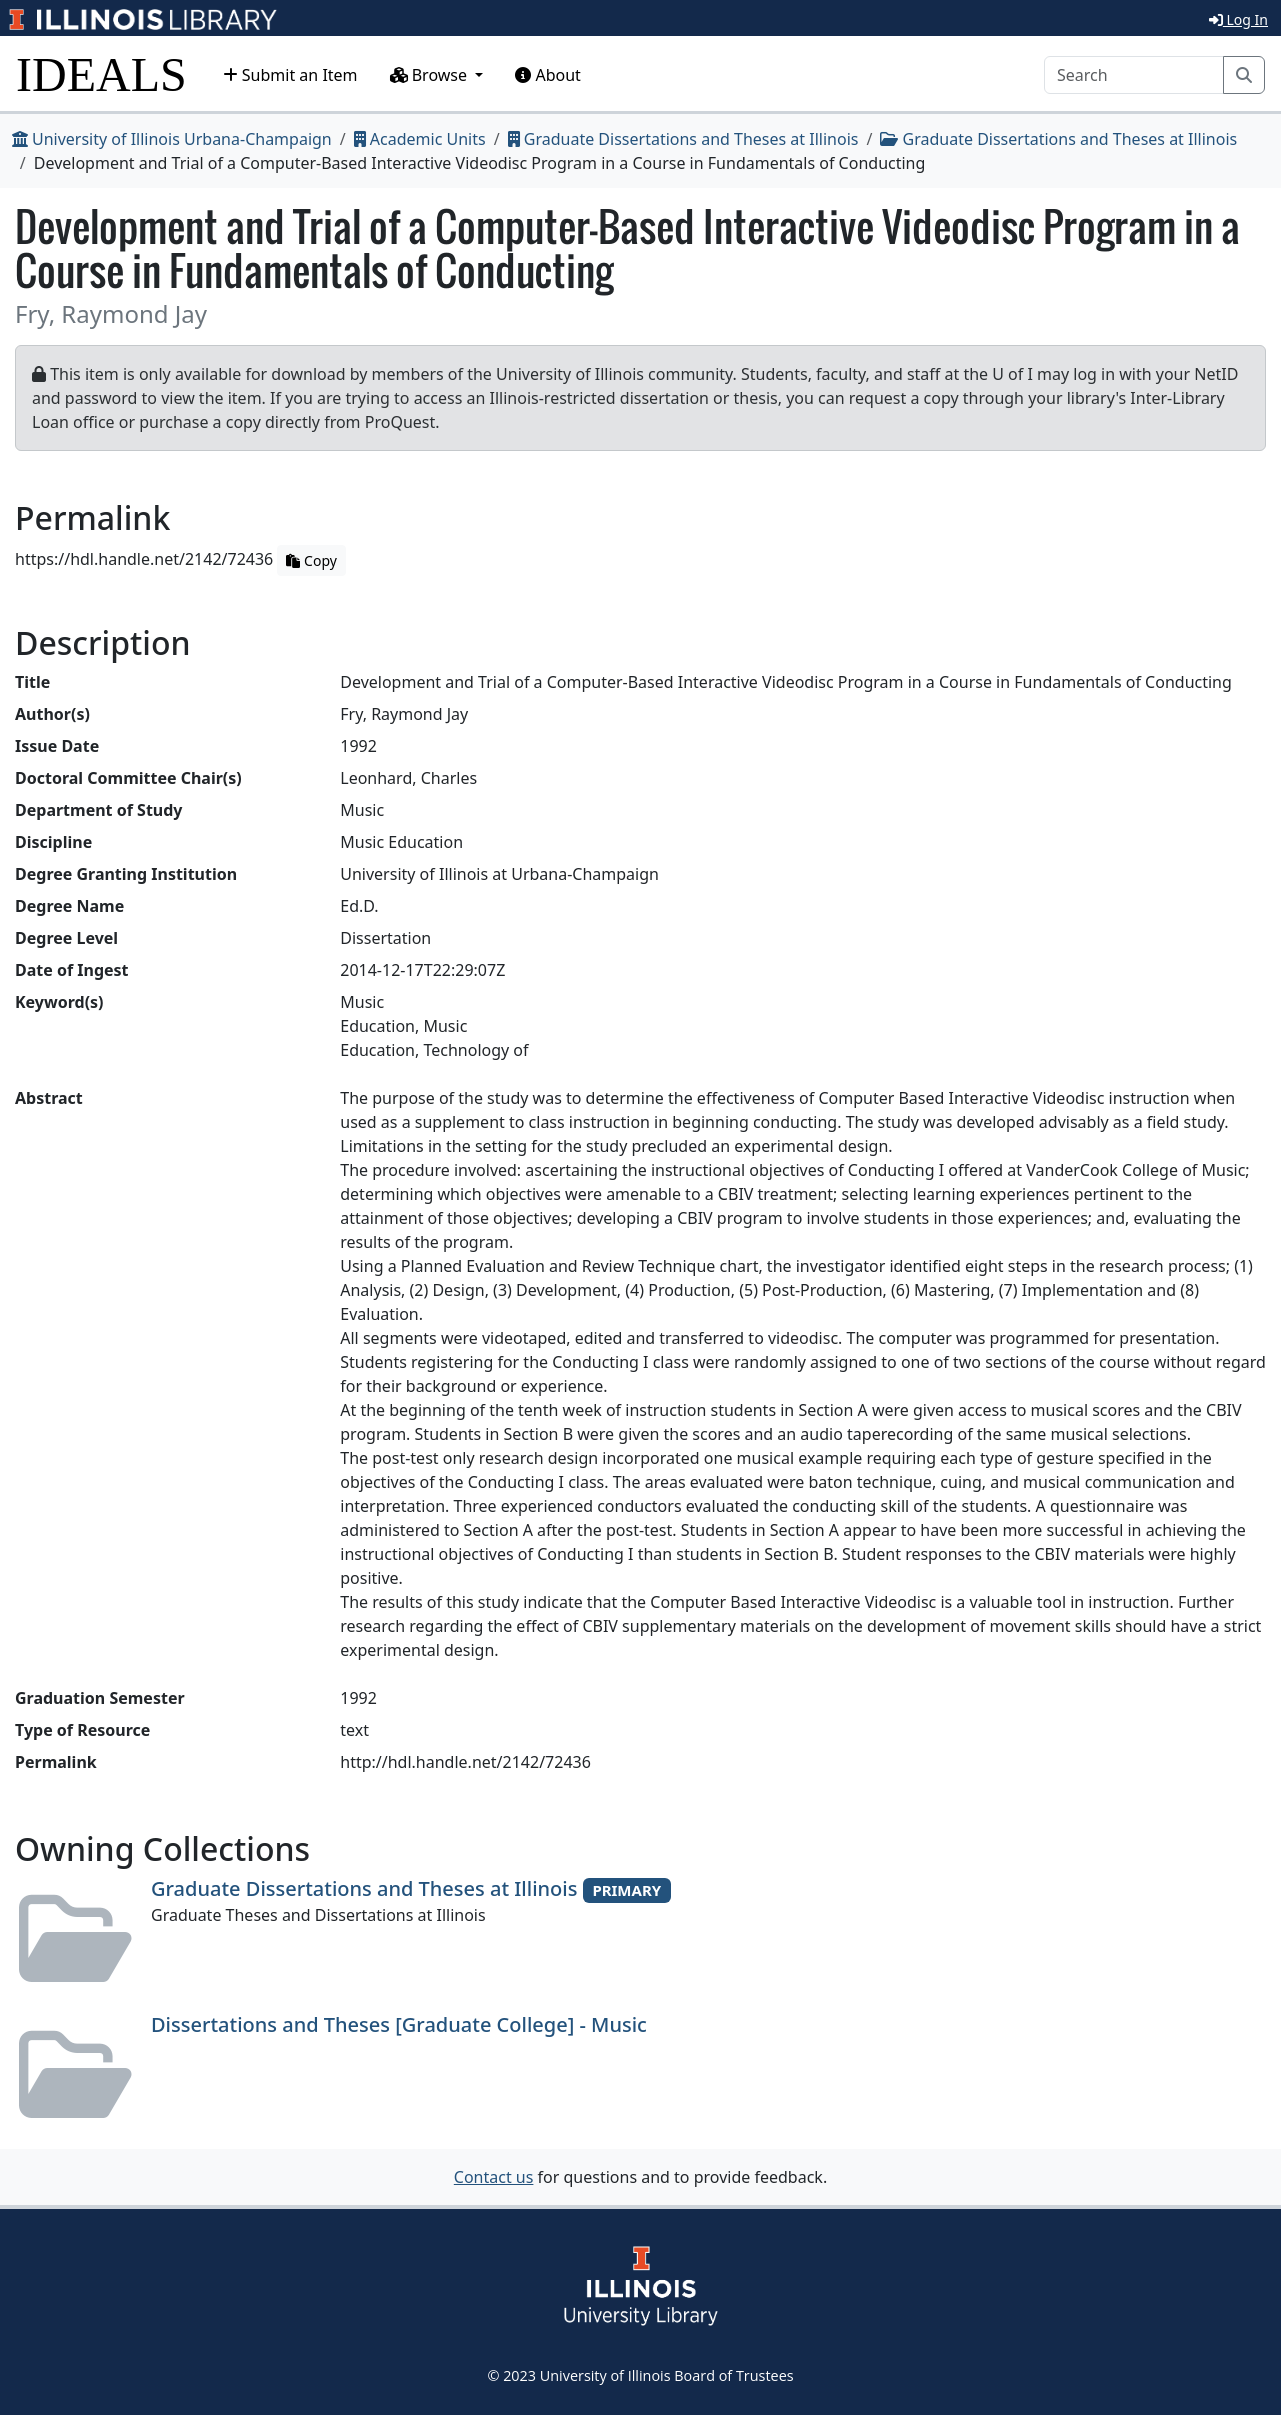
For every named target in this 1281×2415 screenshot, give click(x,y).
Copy (311, 560)
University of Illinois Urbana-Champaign (172, 139)
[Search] (1134, 75)
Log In (1238, 19)
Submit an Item (290, 75)
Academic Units (420, 139)
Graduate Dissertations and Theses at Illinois (683, 139)
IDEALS (101, 74)
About (548, 75)
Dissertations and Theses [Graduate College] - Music (399, 2024)
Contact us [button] (494, 2177)
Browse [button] (431, 75)
